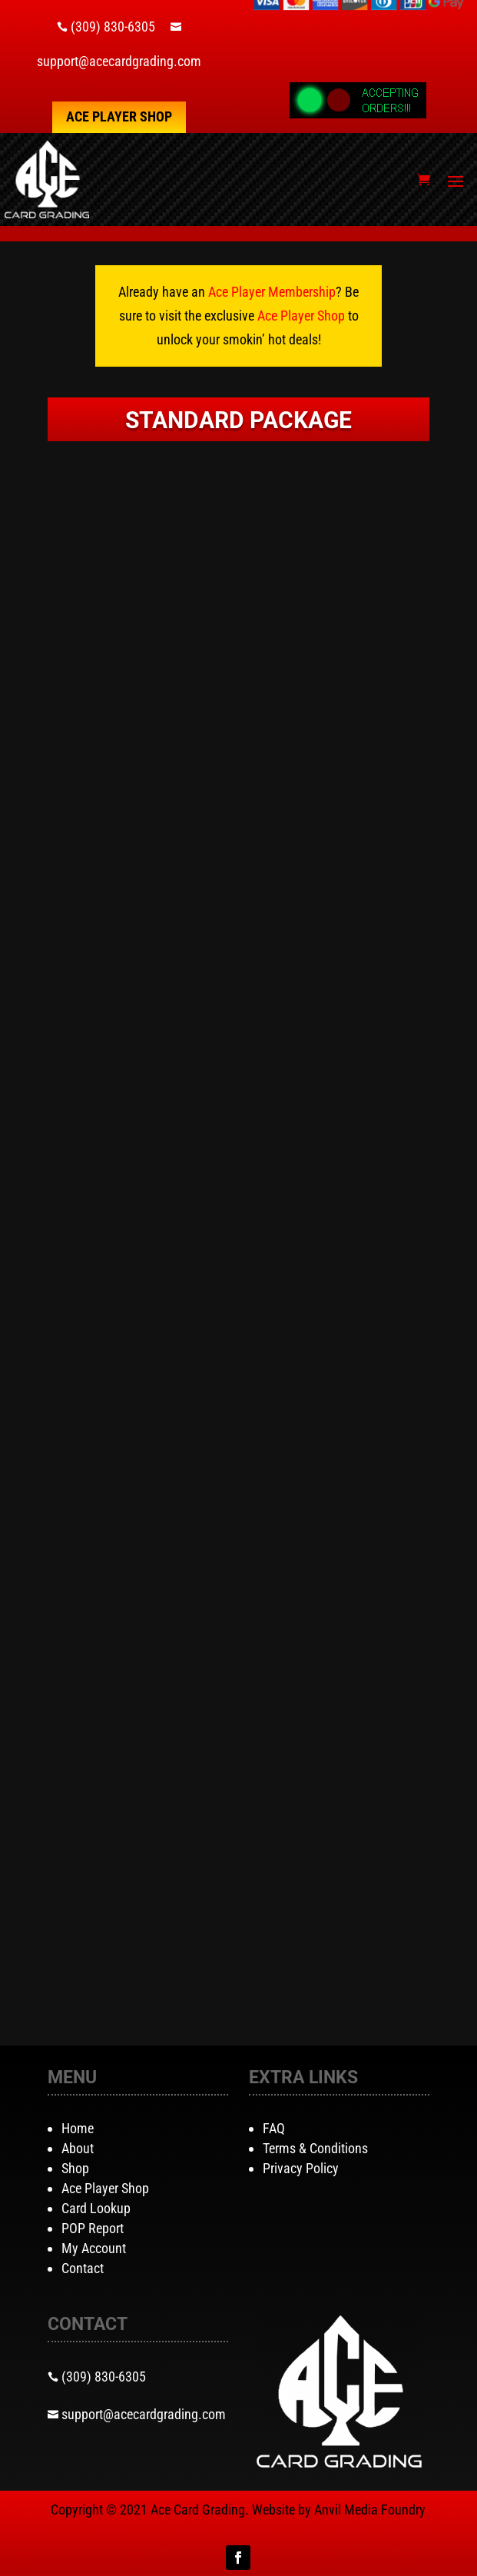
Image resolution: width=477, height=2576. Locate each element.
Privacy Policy (301, 2168)
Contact (82, 2268)
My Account (93, 2248)
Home (77, 2128)
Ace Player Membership (272, 292)
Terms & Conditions (315, 2148)
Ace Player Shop (119, 116)
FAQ (274, 2128)
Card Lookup (96, 2208)
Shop (75, 2168)
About (77, 2148)
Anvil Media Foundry (370, 2509)
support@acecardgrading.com (119, 61)
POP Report (92, 2228)
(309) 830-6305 (113, 26)
